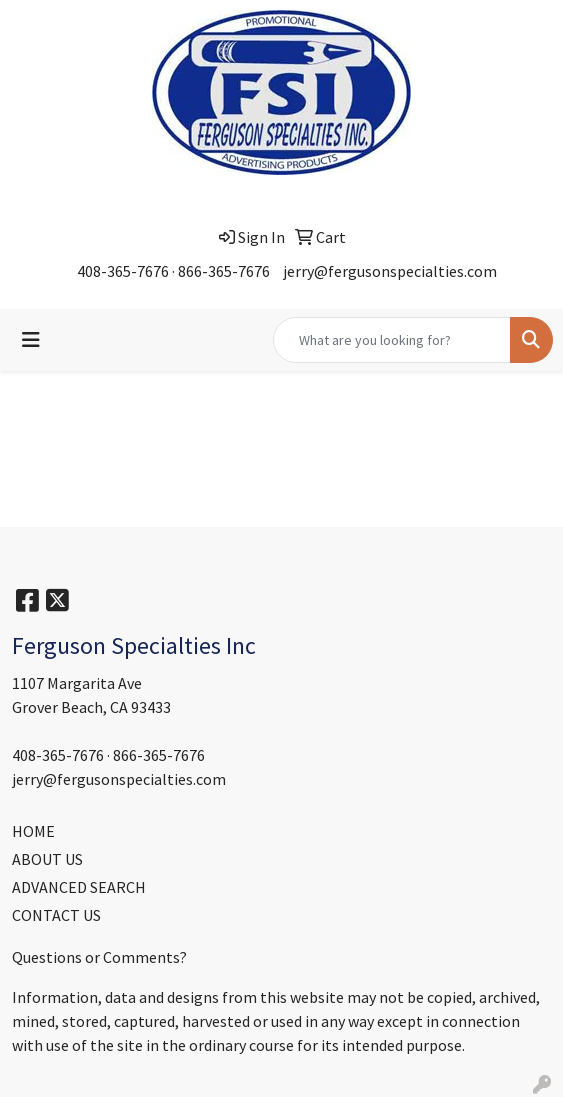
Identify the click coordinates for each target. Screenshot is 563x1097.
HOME (33, 831)
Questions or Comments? (99, 957)
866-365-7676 (224, 271)
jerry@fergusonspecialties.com (390, 271)
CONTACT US (56, 915)
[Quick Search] (392, 340)
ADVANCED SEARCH (79, 887)
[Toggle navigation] (31, 340)
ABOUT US (47, 859)
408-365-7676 (123, 271)
